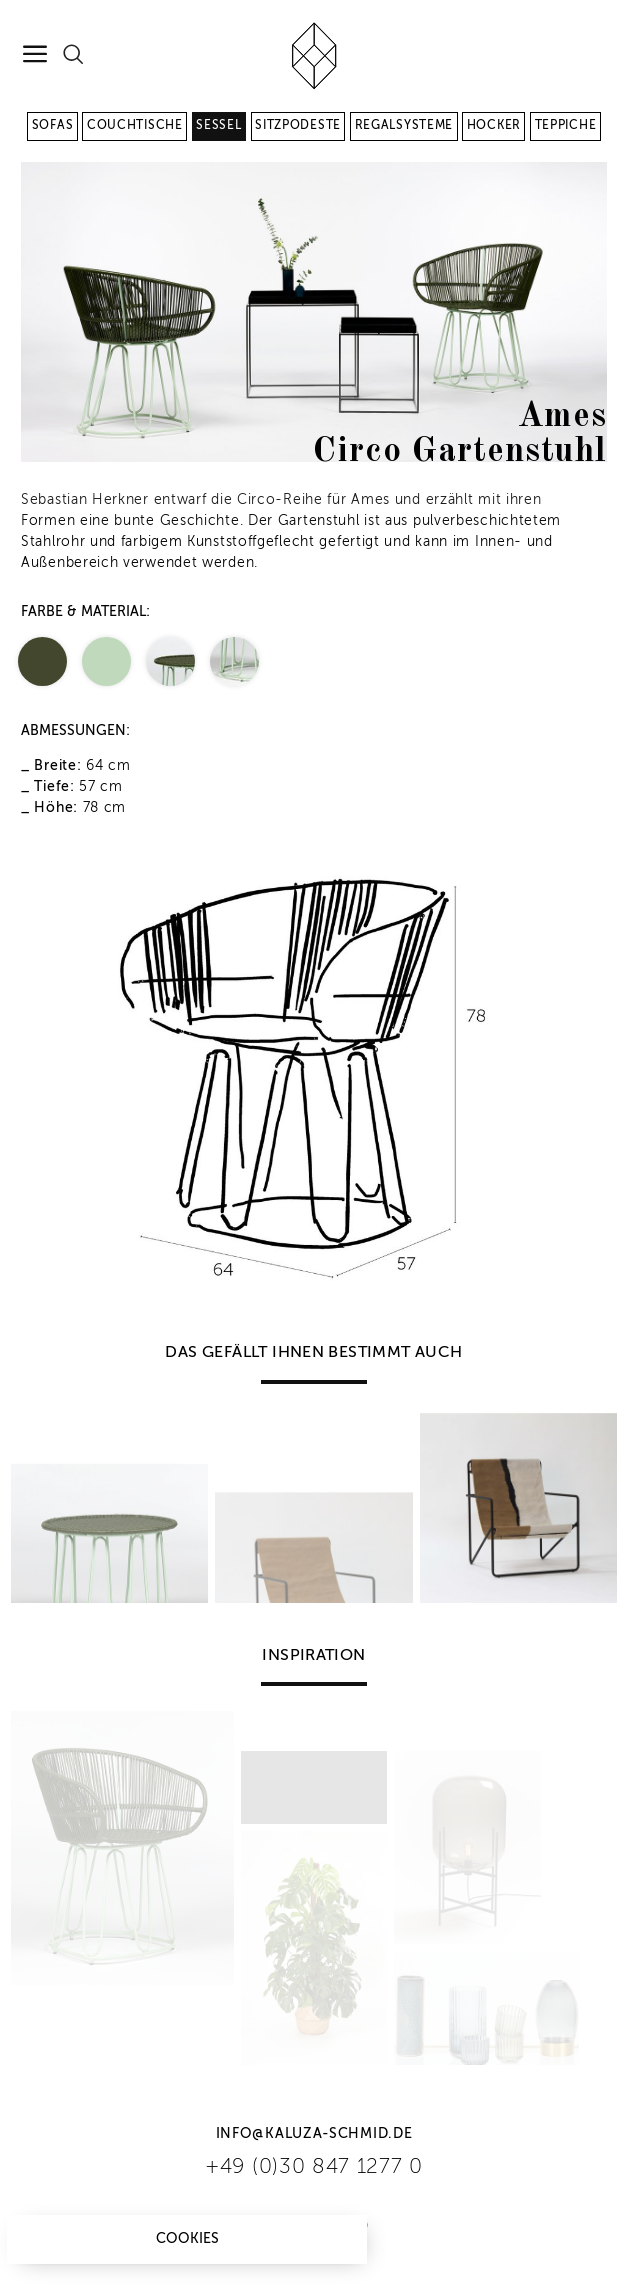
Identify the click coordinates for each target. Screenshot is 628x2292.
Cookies (187, 2239)
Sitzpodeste (298, 126)
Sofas (53, 126)
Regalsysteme (404, 126)
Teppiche (566, 126)
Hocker (494, 126)
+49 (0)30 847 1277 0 (314, 2167)
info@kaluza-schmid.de (314, 2134)
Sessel (218, 126)
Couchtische (135, 126)
